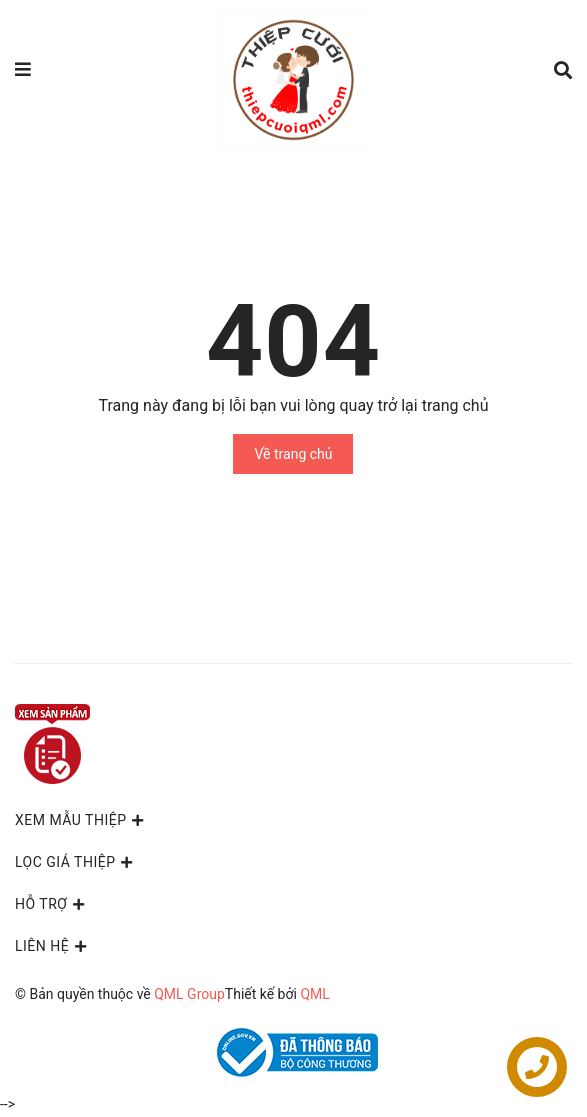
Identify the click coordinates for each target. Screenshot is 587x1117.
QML (314, 994)
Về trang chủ (293, 454)
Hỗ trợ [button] (51, 904)
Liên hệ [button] (52, 946)
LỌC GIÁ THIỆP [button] (75, 862)
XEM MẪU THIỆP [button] (81, 820)
